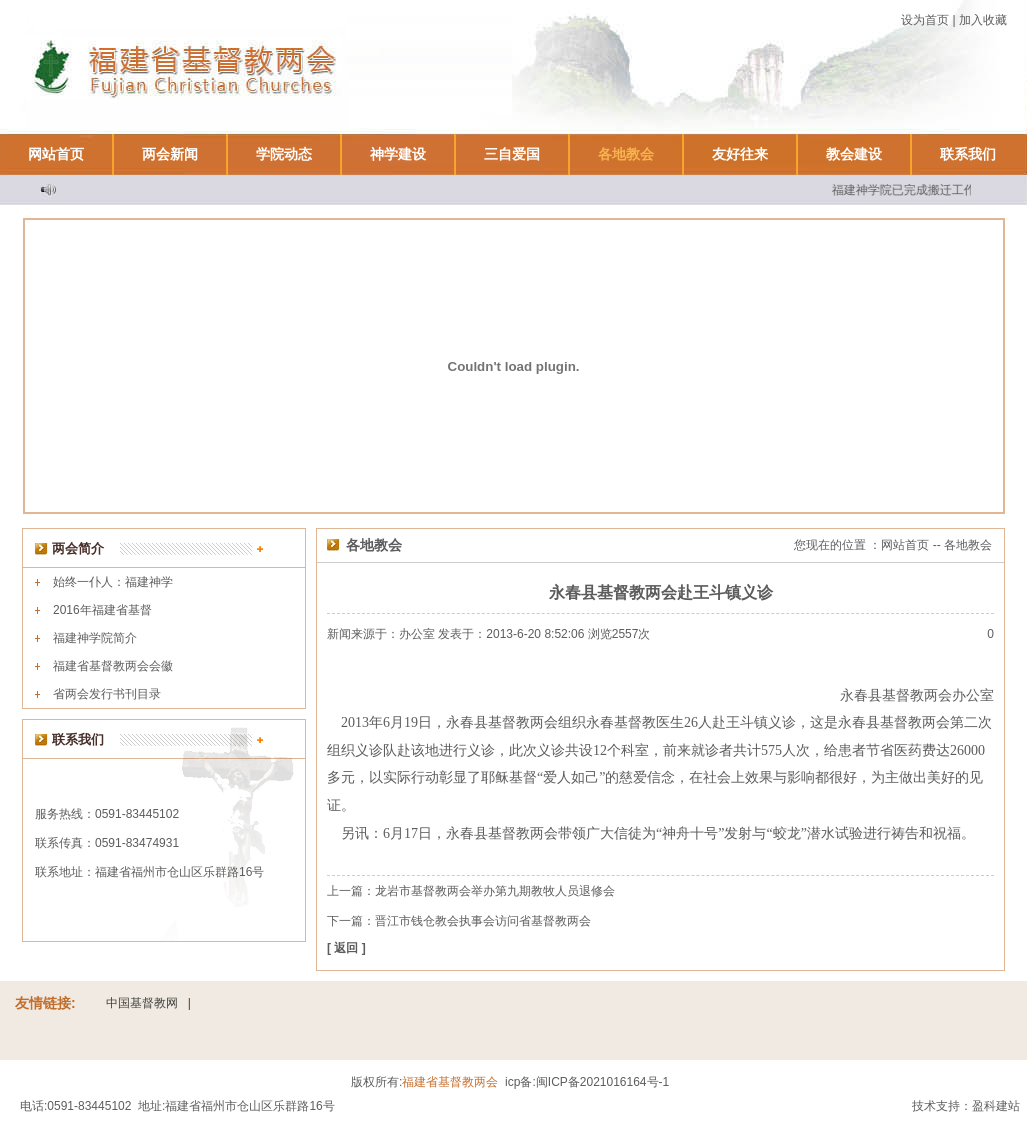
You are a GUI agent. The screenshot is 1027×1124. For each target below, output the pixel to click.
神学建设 (398, 154)
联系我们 (968, 154)
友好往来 (740, 154)
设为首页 (925, 20)
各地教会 (626, 154)
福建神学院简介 (95, 638)
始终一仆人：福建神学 (113, 582)
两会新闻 (170, 154)
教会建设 (854, 154)
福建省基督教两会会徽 (113, 666)
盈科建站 (996, 1106)
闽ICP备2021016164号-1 (602, 1082)
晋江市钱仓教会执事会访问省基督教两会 (483, 921)
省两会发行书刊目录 (107, 694)
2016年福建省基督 (102, 610)
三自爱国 (512, 154)
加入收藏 (983, 20)
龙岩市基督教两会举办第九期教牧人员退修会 (495, 891)
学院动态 (284, 154)
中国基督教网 (142, 1003)
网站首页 (56, 154)
